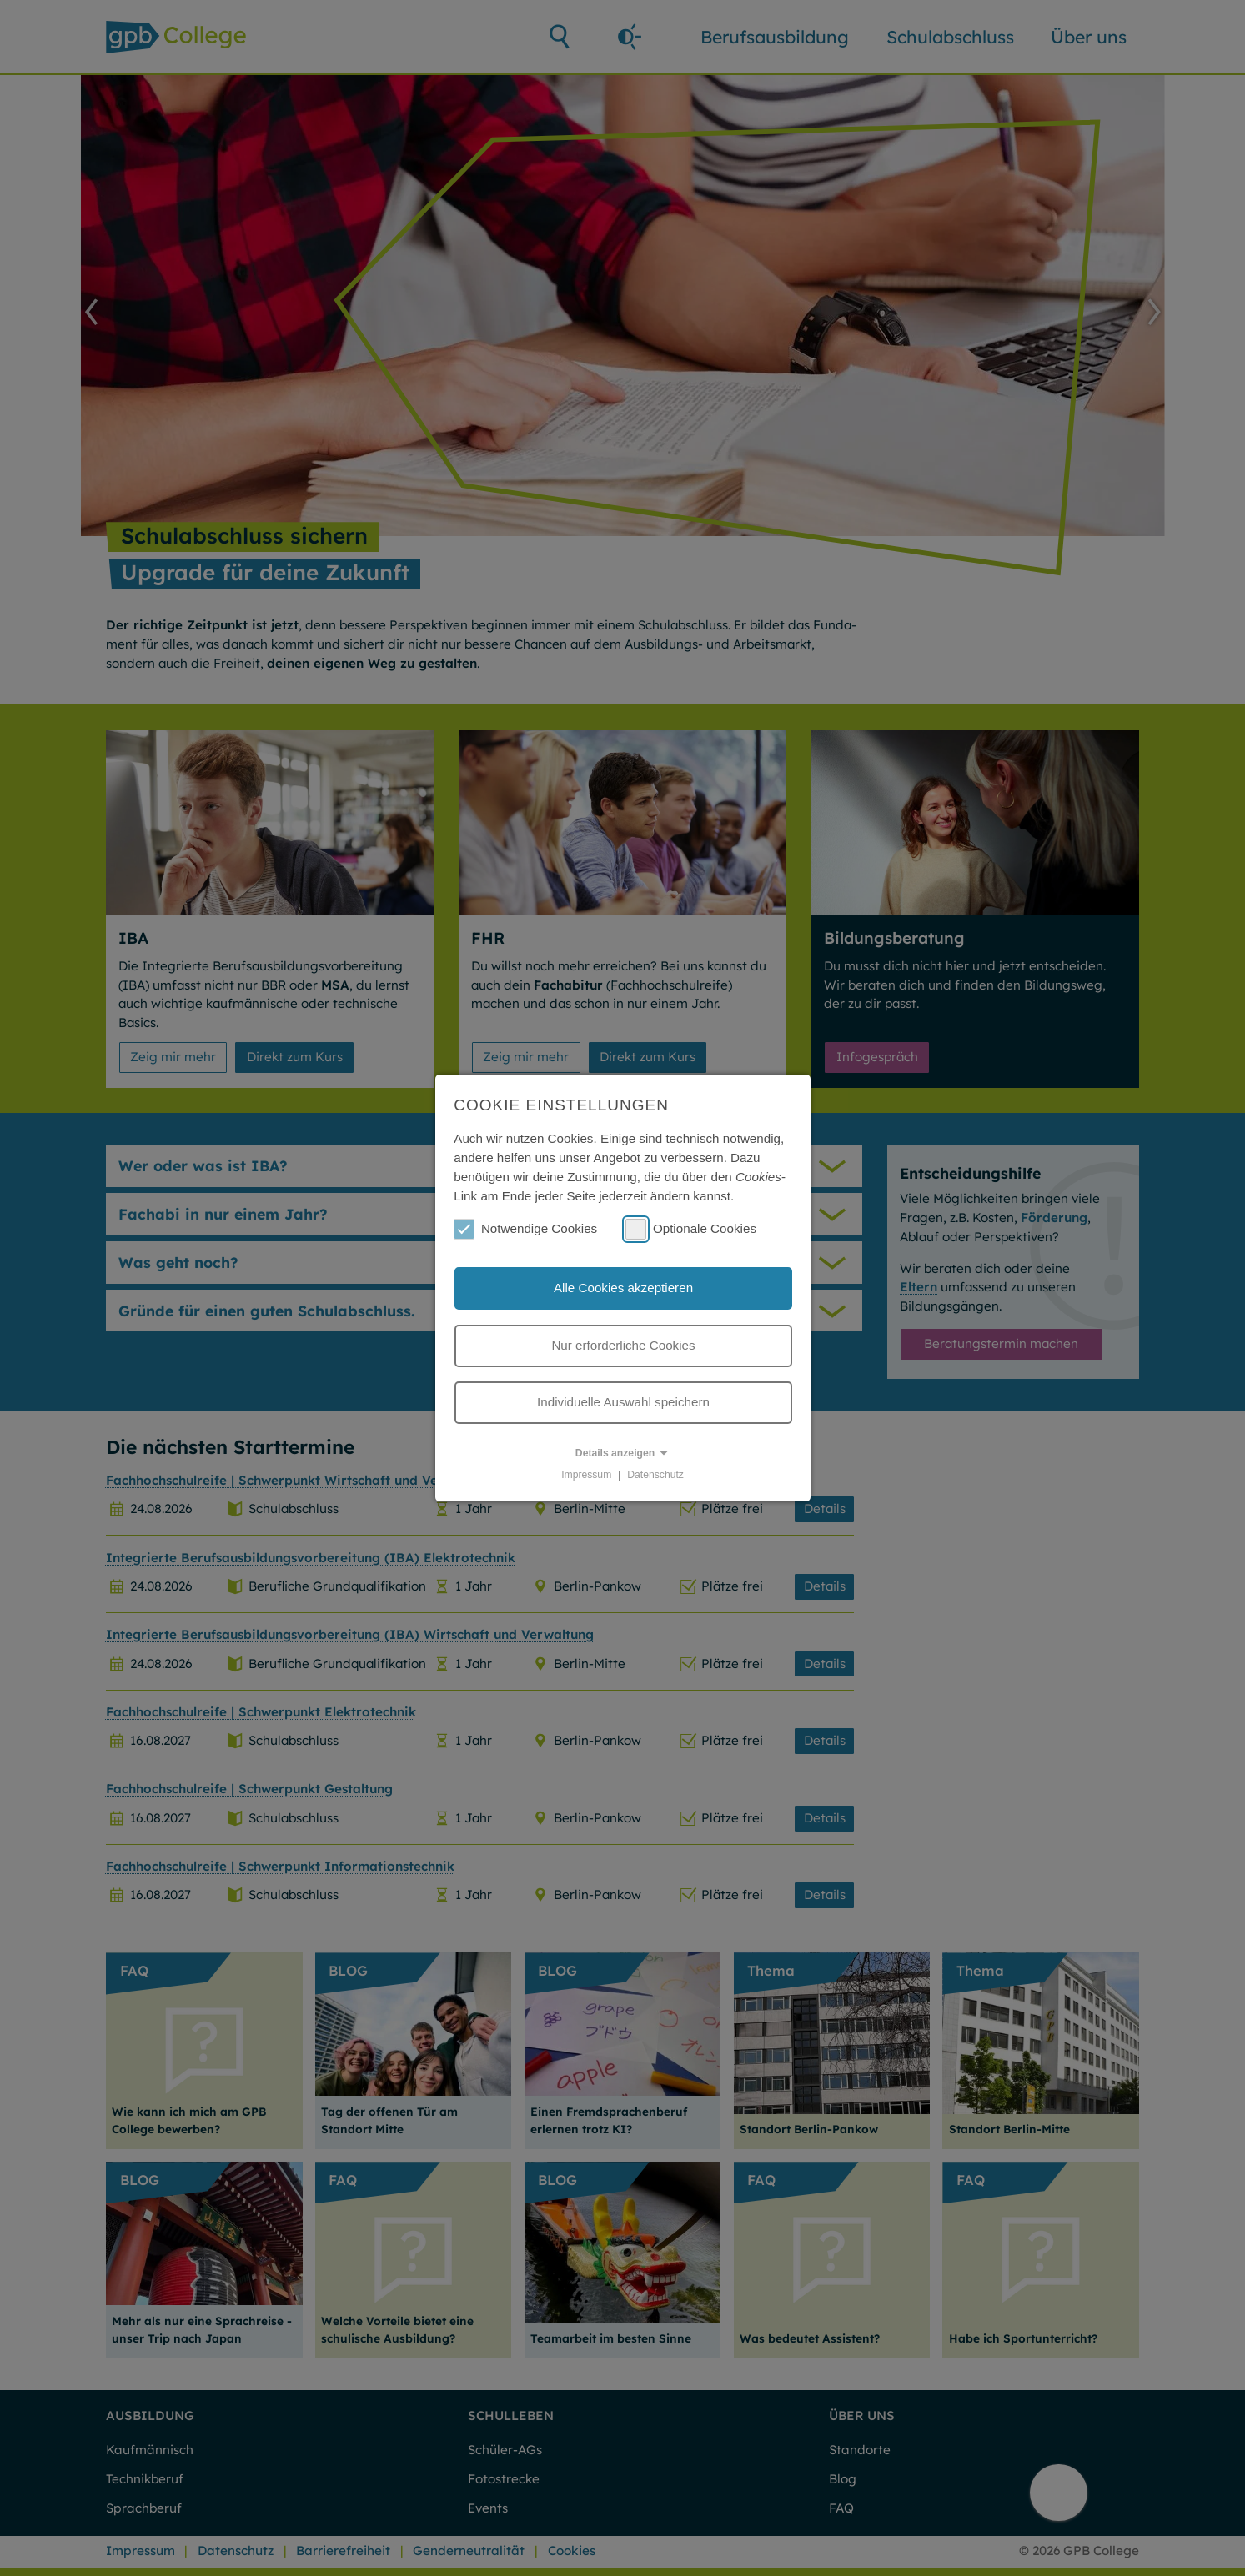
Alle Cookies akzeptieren (623, 1287)
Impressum (586, 1475)
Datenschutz (655, 1475)
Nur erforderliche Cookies (623, 1345)
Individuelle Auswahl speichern (623, 1402)
